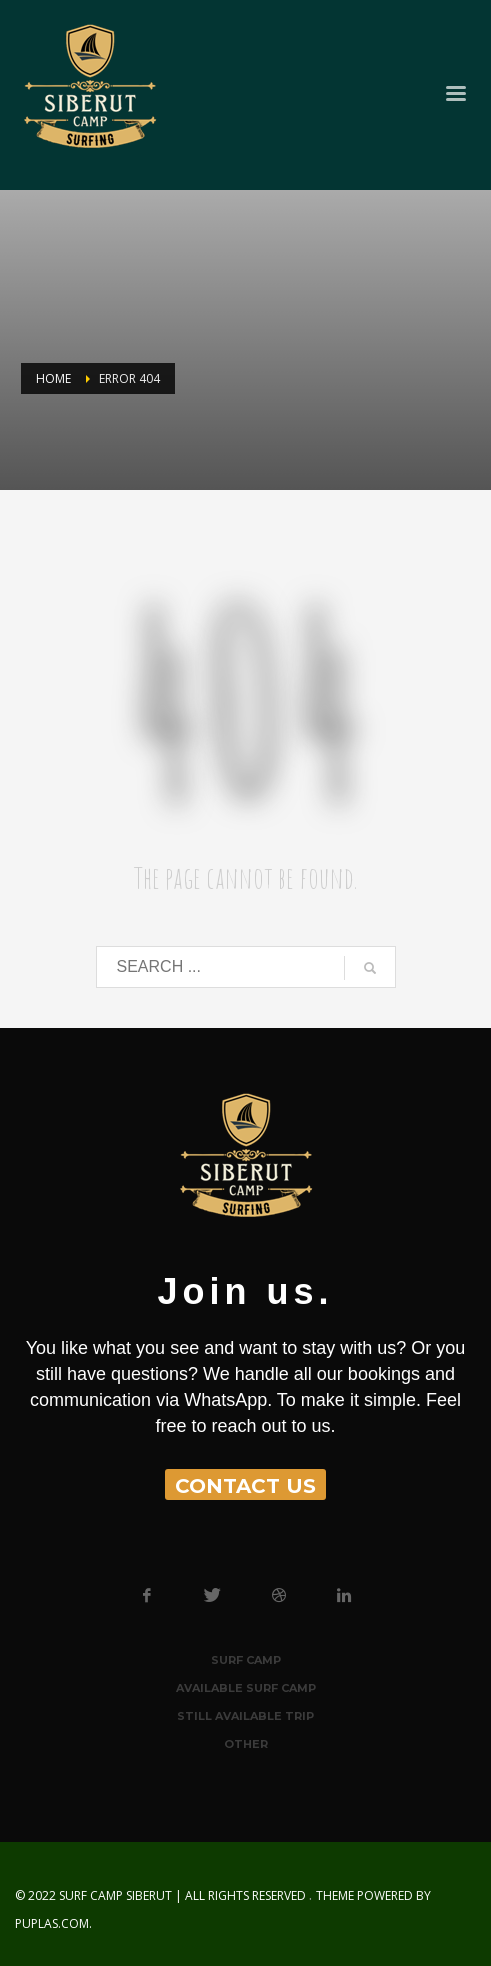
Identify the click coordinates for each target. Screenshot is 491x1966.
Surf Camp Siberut (115, 1895)
